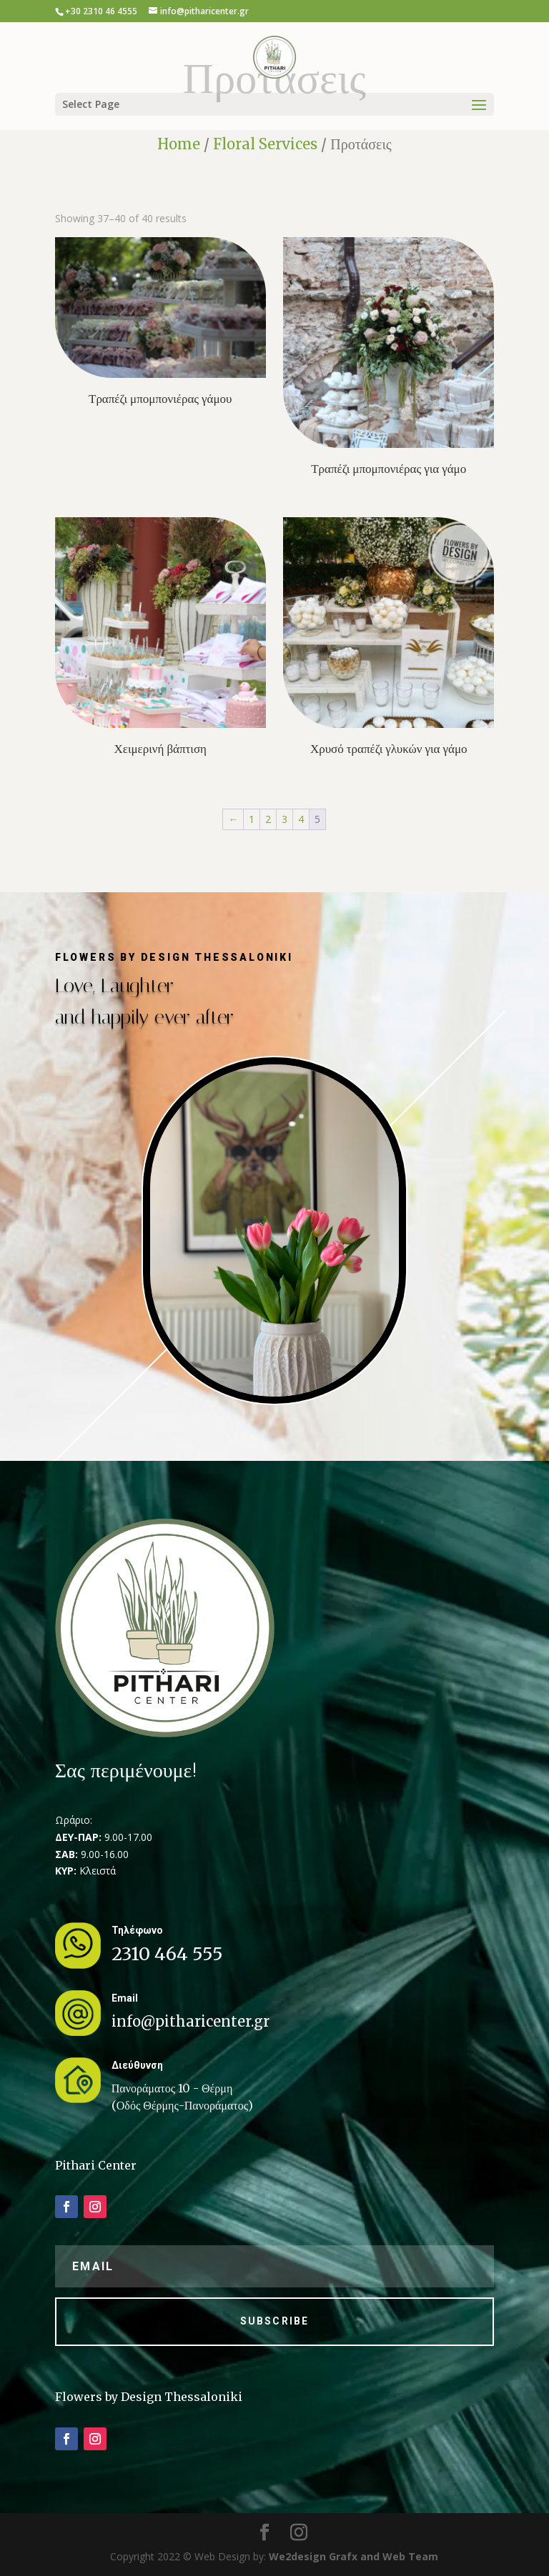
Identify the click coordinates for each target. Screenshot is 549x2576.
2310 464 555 (167, 1953)
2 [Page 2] (268, 819)
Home (178, 144)
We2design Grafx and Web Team (353, 2556)
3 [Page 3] (284, 819)
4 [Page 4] (301, 819)
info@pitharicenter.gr (190, 2021)
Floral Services (265, 144)
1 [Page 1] (251, 819)
